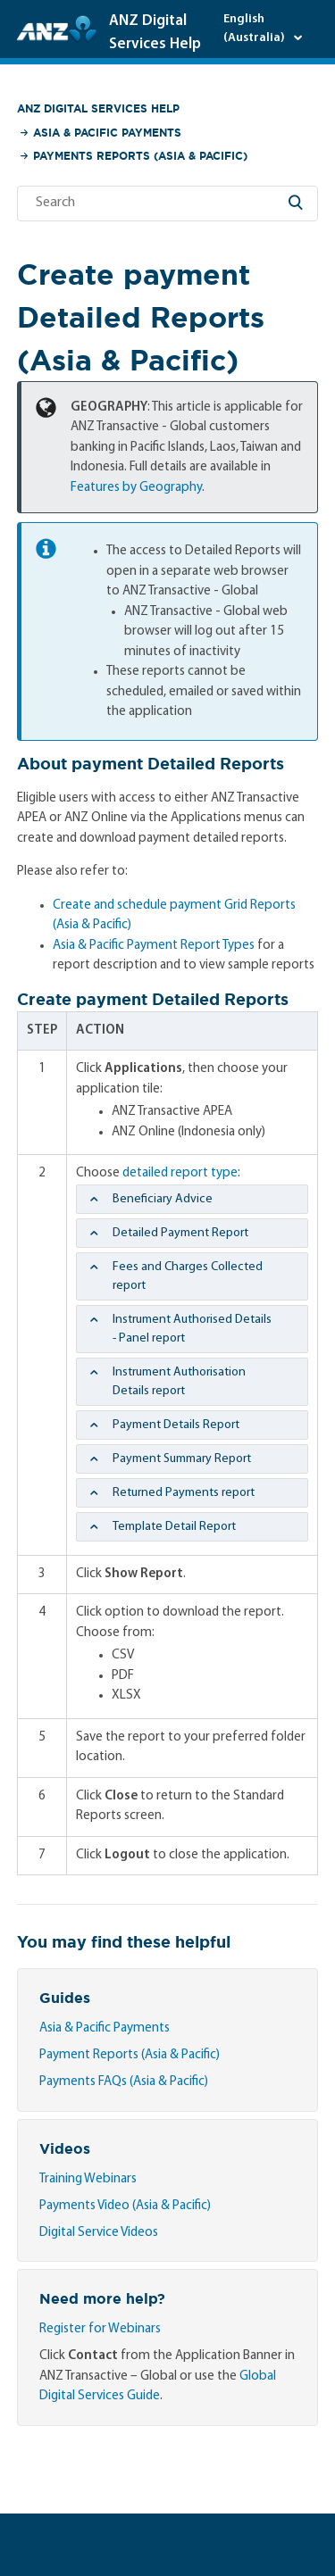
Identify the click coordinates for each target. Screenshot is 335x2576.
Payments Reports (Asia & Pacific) (140, 156)
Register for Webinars (100, 2329)
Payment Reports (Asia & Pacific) (129, 2055)
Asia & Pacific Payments (107, 132)
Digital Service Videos (98, 2232)
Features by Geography (136, 487)
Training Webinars (88, 2179)
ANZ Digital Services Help (98, 108)
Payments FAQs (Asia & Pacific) (123, 2082)
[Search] (168, 203)
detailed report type (180, 1173)
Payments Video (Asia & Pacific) (125, 2206)
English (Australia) (255, 28)
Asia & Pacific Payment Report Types (154, 945)
